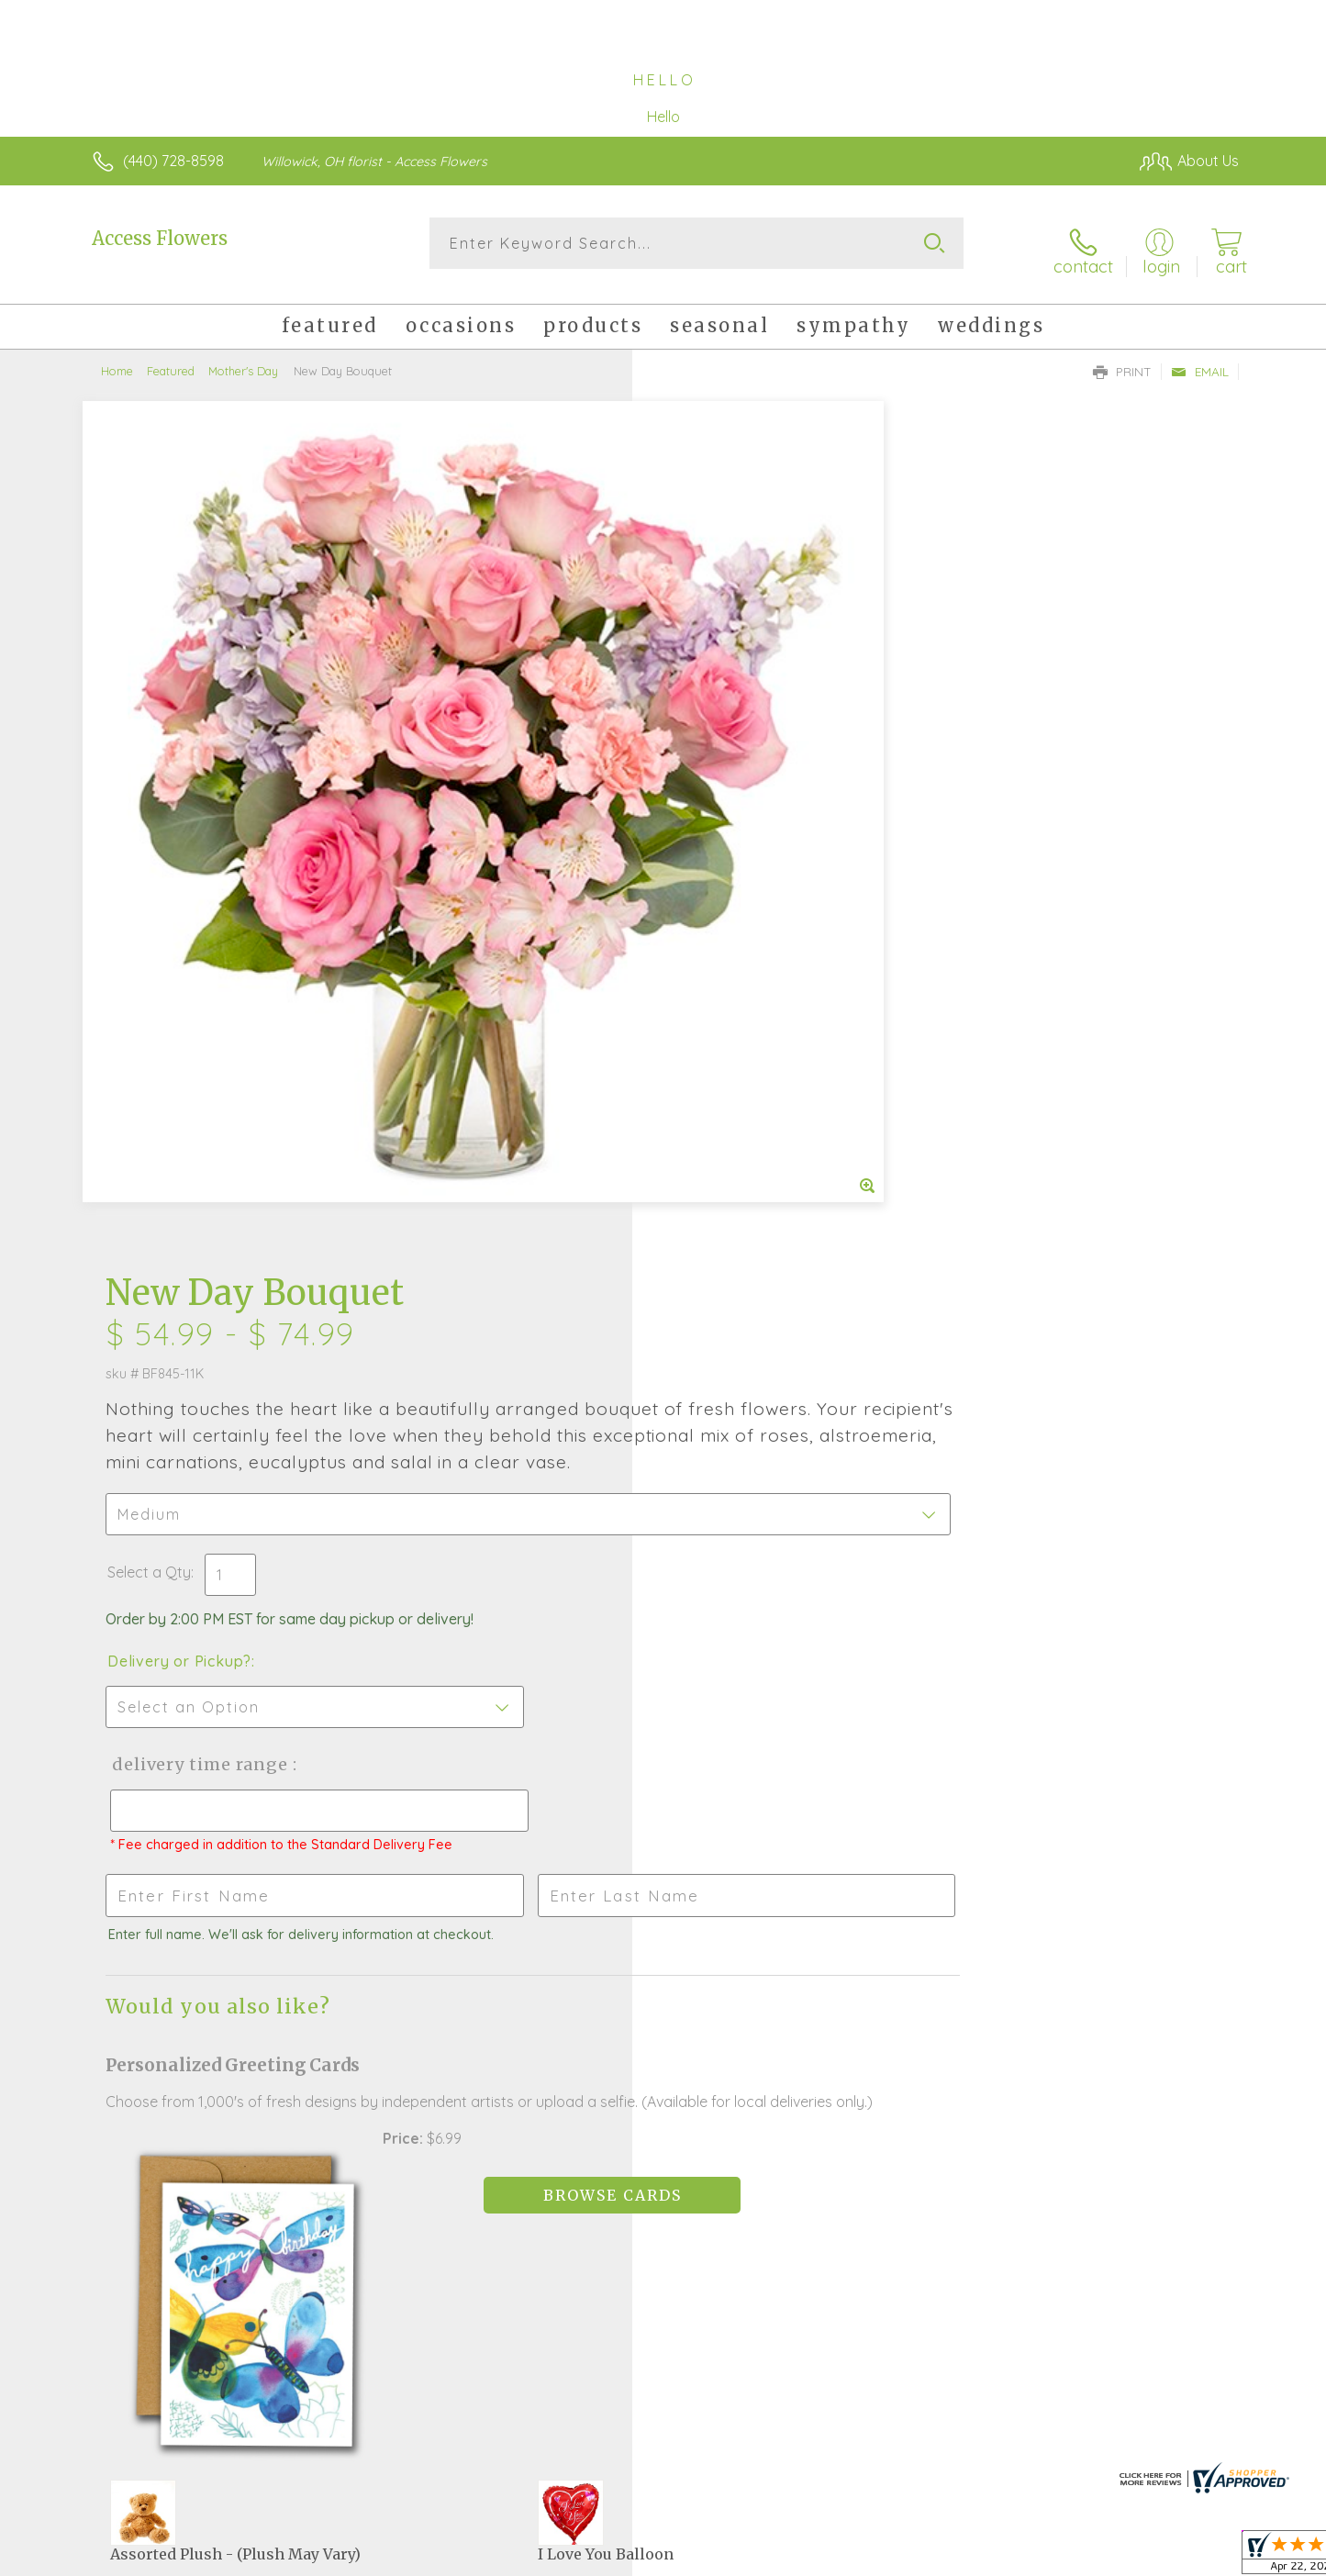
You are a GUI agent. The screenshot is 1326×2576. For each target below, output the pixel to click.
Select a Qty (707, 738)
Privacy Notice (945, 2557)
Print (1122, 359)
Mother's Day (243, 358)
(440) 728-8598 (173, 160)
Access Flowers (160, 238)
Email (1200, 359)
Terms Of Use (837, 2557)
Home (117, 358)
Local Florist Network (1076, 2557)
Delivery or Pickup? (737, 827)
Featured (171, 358)
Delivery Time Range (755, 930)
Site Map (1190, 2557)
